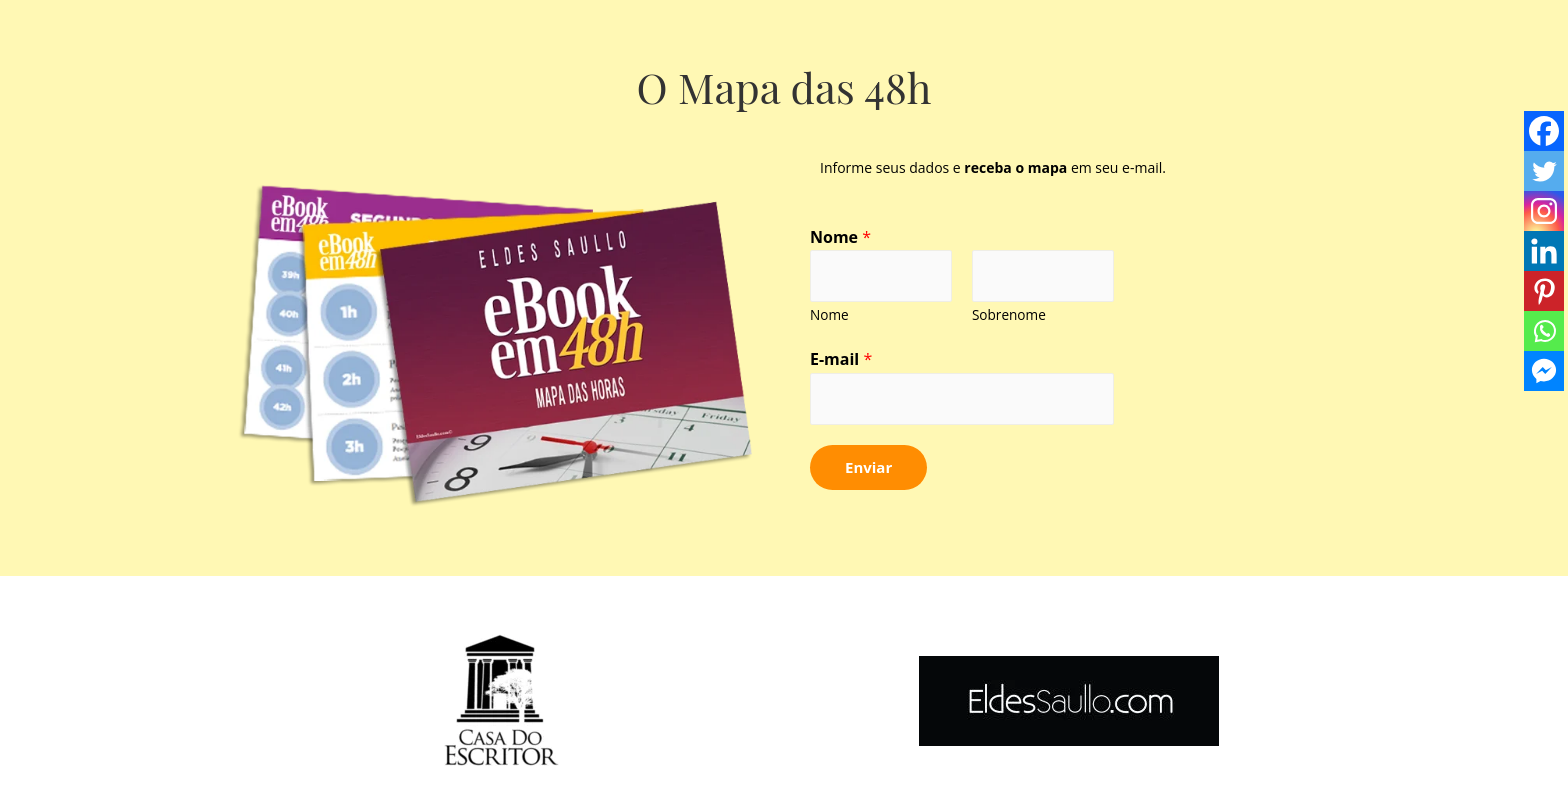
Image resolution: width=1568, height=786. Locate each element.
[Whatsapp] (1544, 331)
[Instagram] (1544, 211)
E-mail (841, 359)
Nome (840, 237)
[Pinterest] (1544, 291)
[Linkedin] (1544, 251)
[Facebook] (1544, 131)
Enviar (868, 467)
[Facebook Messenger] (1544, 371)
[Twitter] (1544, 171)
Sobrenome (1009, 314)
